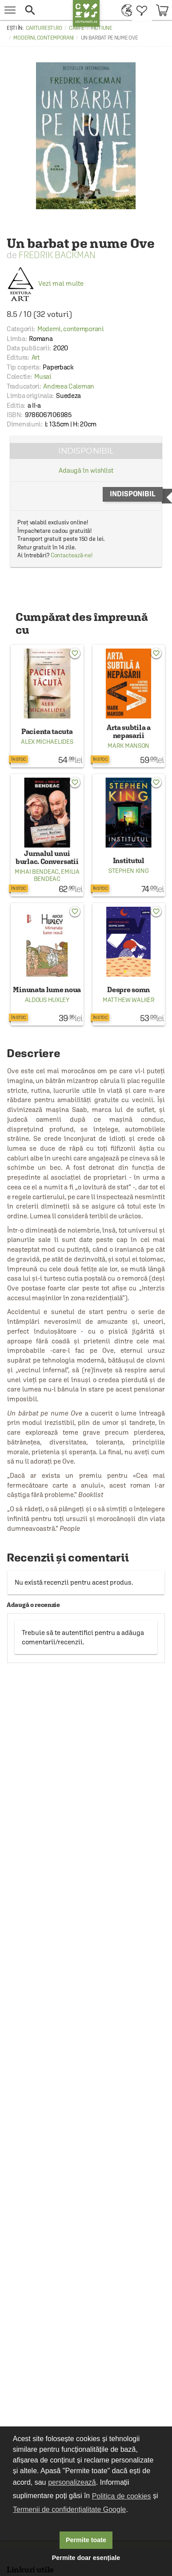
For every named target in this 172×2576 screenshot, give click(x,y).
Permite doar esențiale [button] (86, 2557)
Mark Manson (128, 745)
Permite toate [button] (86, 2540)
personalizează (72, 2482)
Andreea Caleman (68, 386)
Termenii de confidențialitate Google (69, 2509)
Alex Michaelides (47, 741)
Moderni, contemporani (43, 38)
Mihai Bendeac (37, 871)
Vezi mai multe (45, 283)
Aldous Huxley (47, 999)
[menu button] (10, 10)
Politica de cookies (121, 2496)
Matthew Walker (129, 999)
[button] (45, 10)
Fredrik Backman (57, 255)
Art (36, 357)
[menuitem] (124, 10)
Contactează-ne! (72, 555)
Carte (76, 28)
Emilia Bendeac (57, 875)
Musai (43, 376)
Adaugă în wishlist (86, 470)
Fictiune (101, 28)
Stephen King (128, 870)
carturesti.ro (44, 28)
